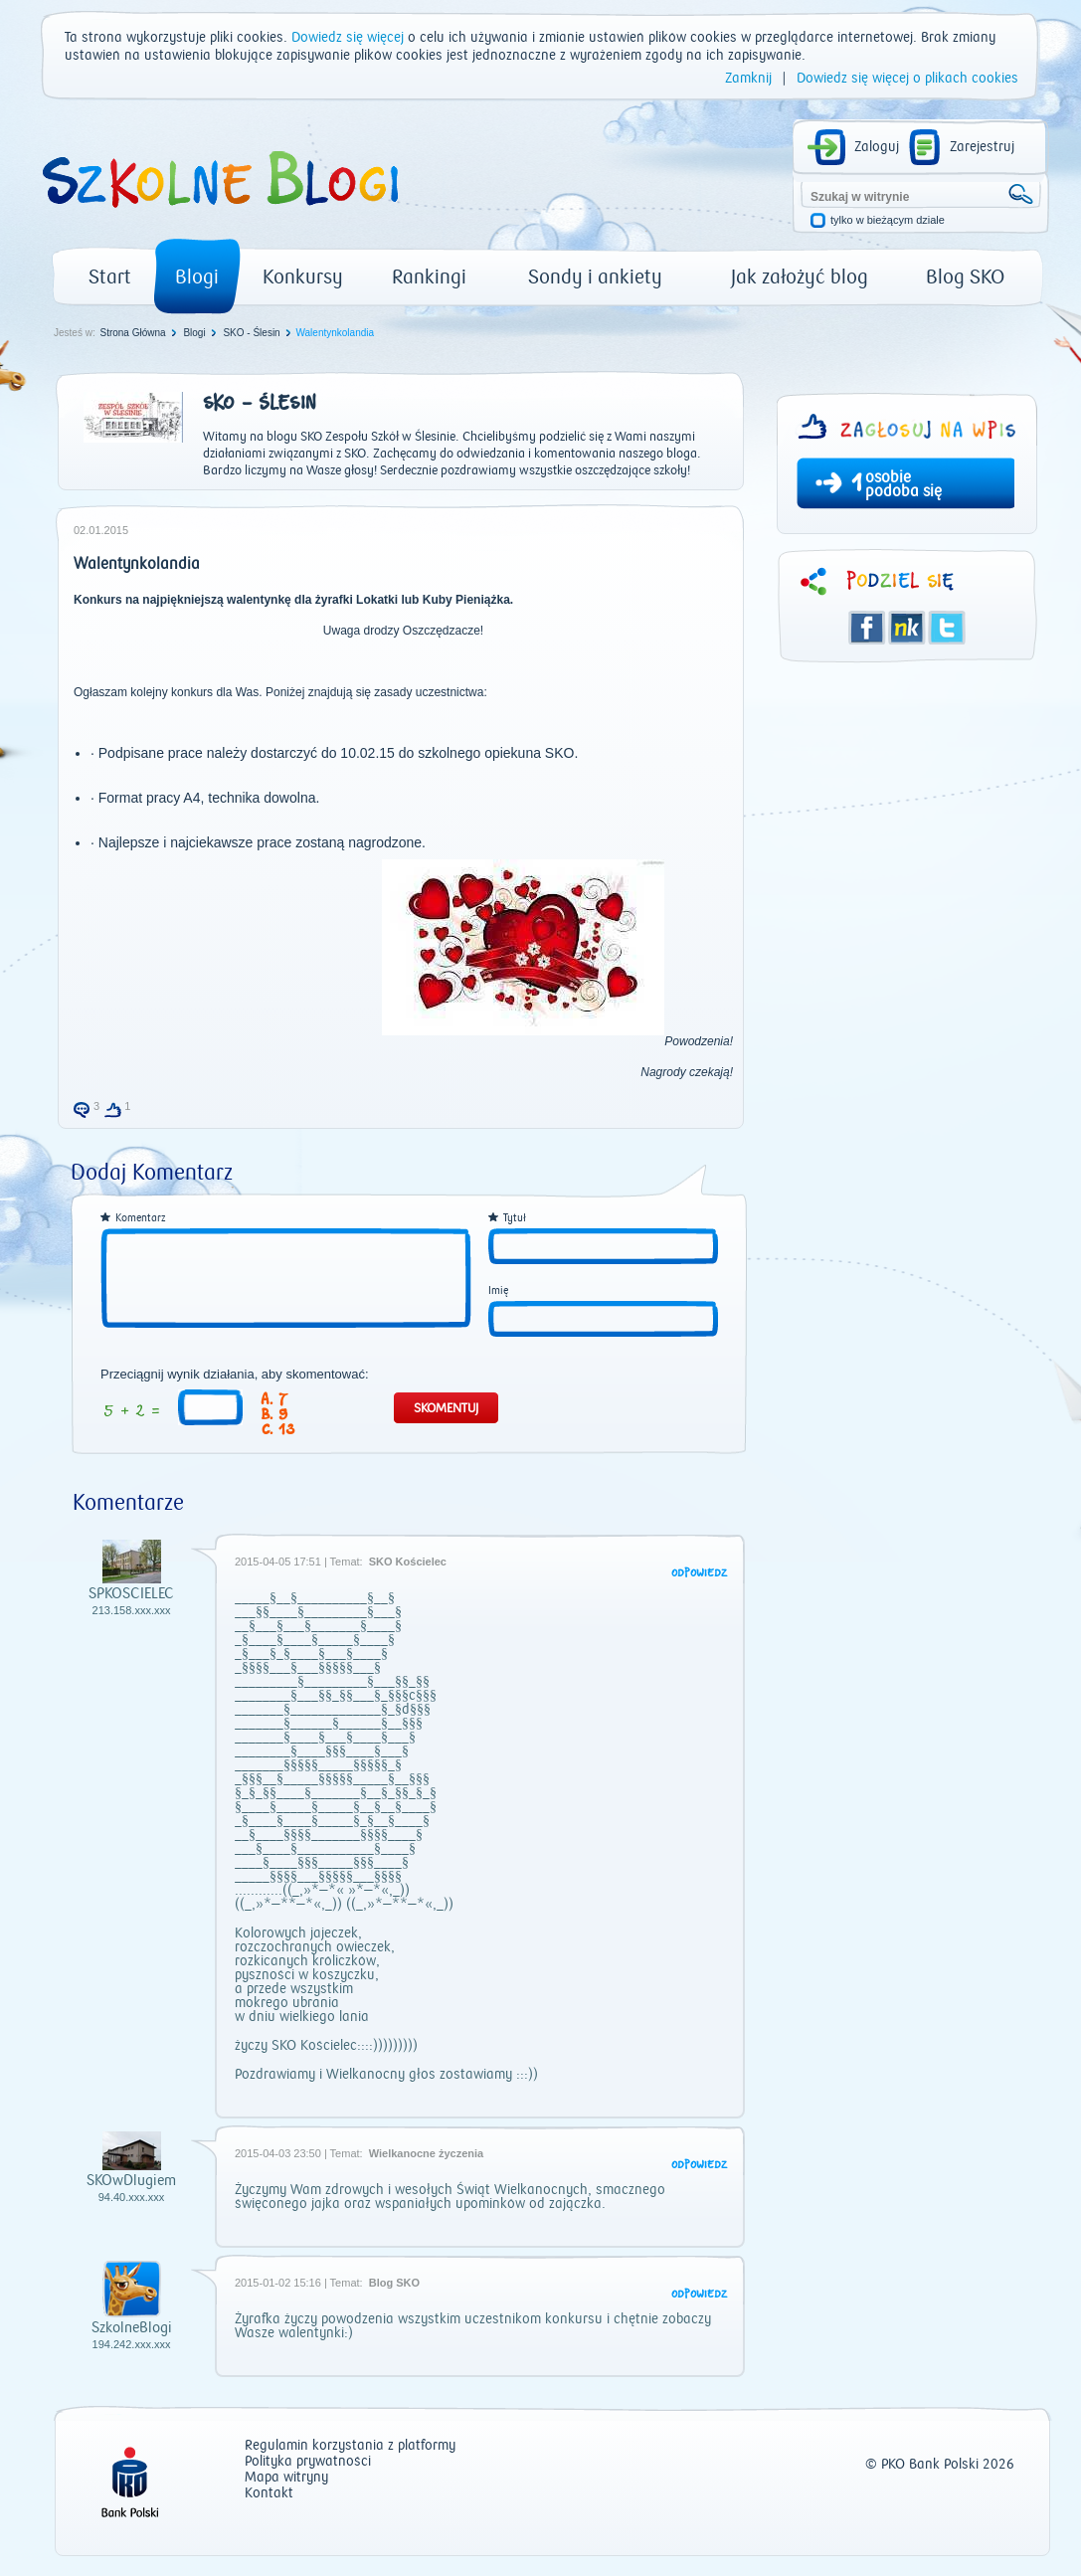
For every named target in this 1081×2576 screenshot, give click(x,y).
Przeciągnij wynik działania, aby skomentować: (234, 1374)
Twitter (947, 627)
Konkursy (303, 277)
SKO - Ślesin (251, 332)
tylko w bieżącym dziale (887, 220)
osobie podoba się (903, 484)
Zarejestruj (982, 147)
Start (110, 277)
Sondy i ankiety (595, 277)
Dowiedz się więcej (347, 38)
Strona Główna (132, 332)
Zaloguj (876, 147)
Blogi (197, 277)
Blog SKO (965, 277)
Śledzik (907, 627)
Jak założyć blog (799, 277)
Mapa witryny (286, 2478)
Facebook (867, 627)
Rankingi (429, 277)
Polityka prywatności (308, 2462)
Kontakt (269, 2493)
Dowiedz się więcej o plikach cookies (907, 79)
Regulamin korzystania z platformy (350, 2446)
